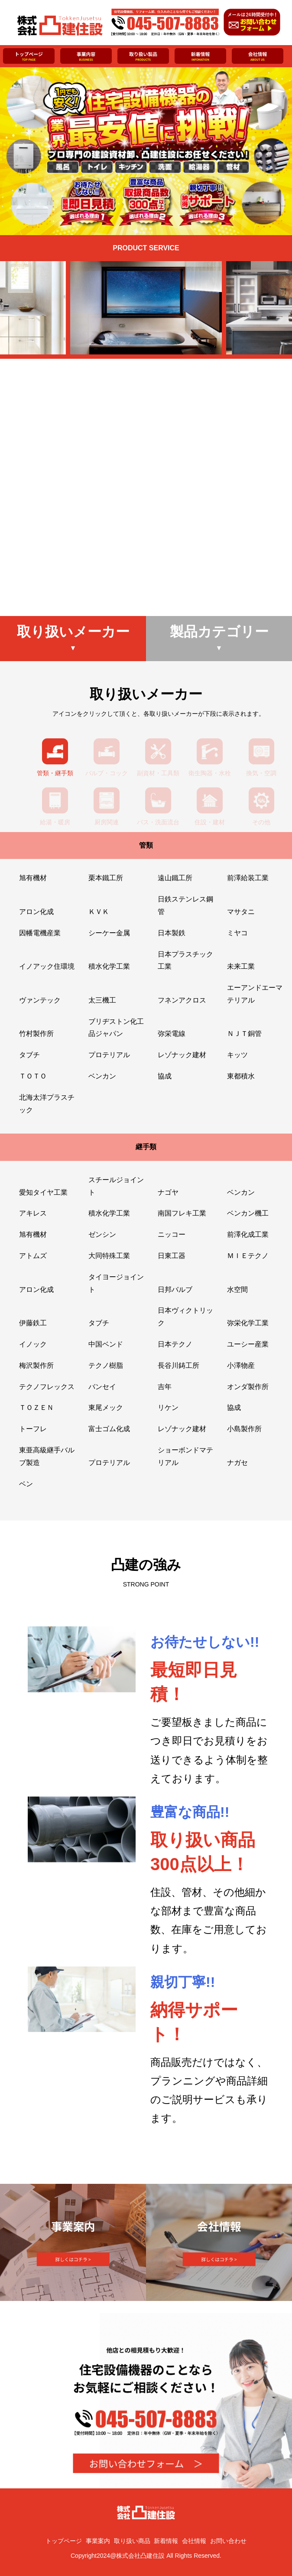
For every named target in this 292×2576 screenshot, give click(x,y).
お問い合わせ (228, 2540)
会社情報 (194, 2540)
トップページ (63, 2540)
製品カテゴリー (219, 638)
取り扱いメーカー (73, 638)
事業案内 (98, 2540)
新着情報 (166, 2540)
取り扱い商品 (132, 2540)
